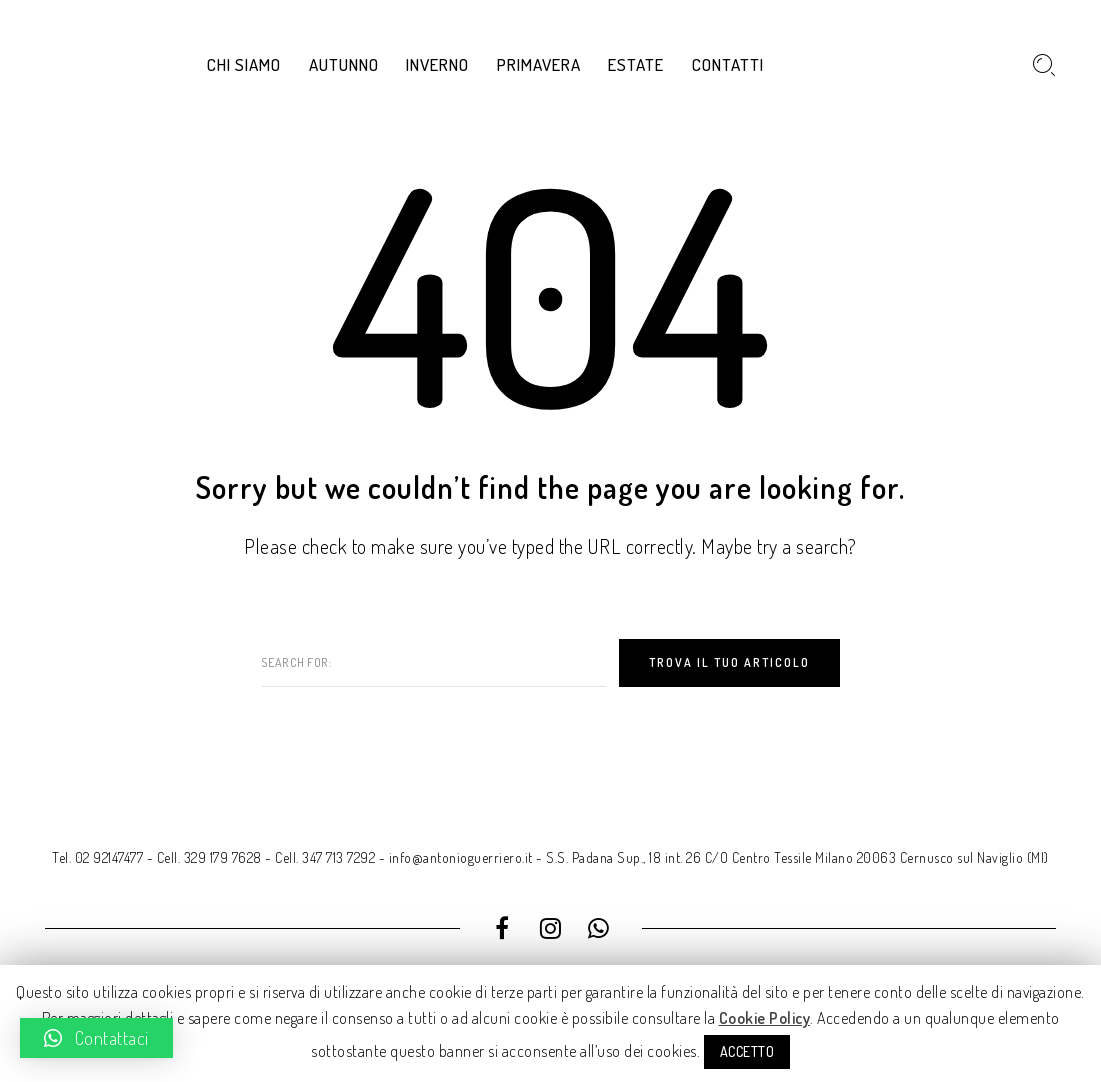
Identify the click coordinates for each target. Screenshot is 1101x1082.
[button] (96, 1038)
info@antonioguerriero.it (461, 857)
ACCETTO (747, 1051)
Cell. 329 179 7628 (209, 857)
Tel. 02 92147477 (97, 857)
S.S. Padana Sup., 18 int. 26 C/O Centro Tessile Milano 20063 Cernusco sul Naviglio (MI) (797, 857)
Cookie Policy (765, 1018)
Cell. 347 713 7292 (325, 857)
